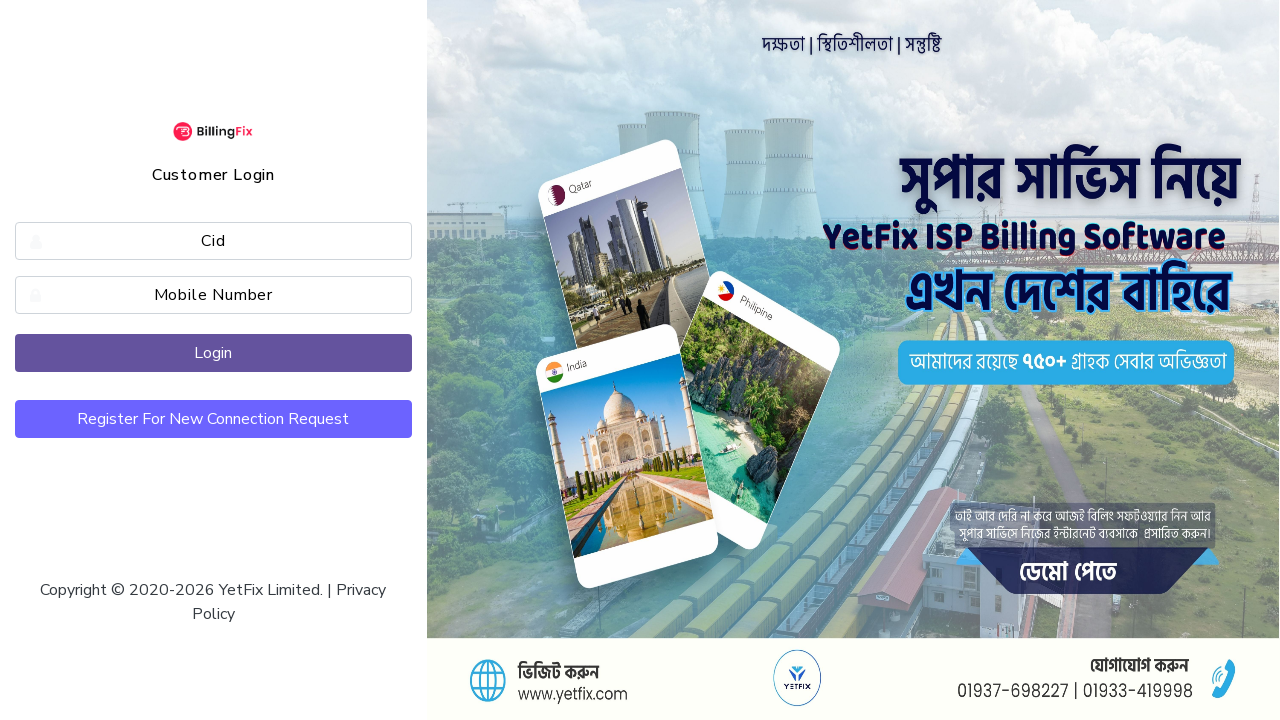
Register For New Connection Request (213, 419)
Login (213, 353)
